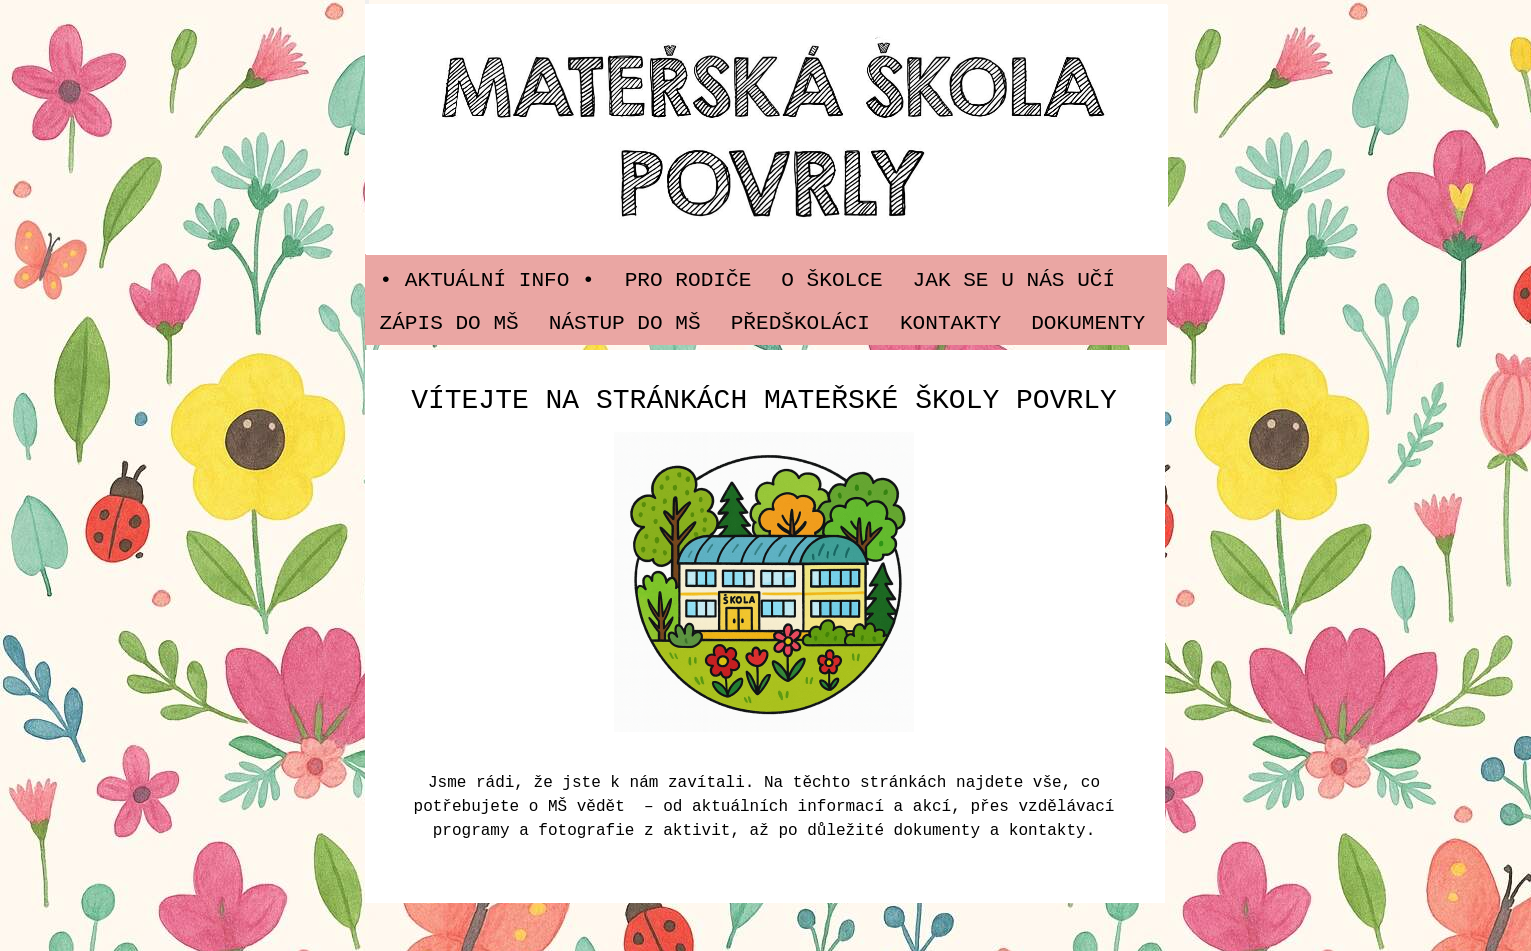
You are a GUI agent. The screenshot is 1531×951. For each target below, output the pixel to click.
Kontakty (950, 323)
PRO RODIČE (688, 280)
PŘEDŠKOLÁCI (800, 323)
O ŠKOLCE (831, 280)
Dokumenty (1088, 323)
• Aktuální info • (487, 280)
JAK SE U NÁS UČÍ (1014, 280)
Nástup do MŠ (625, 323)
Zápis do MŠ (449, 323)
